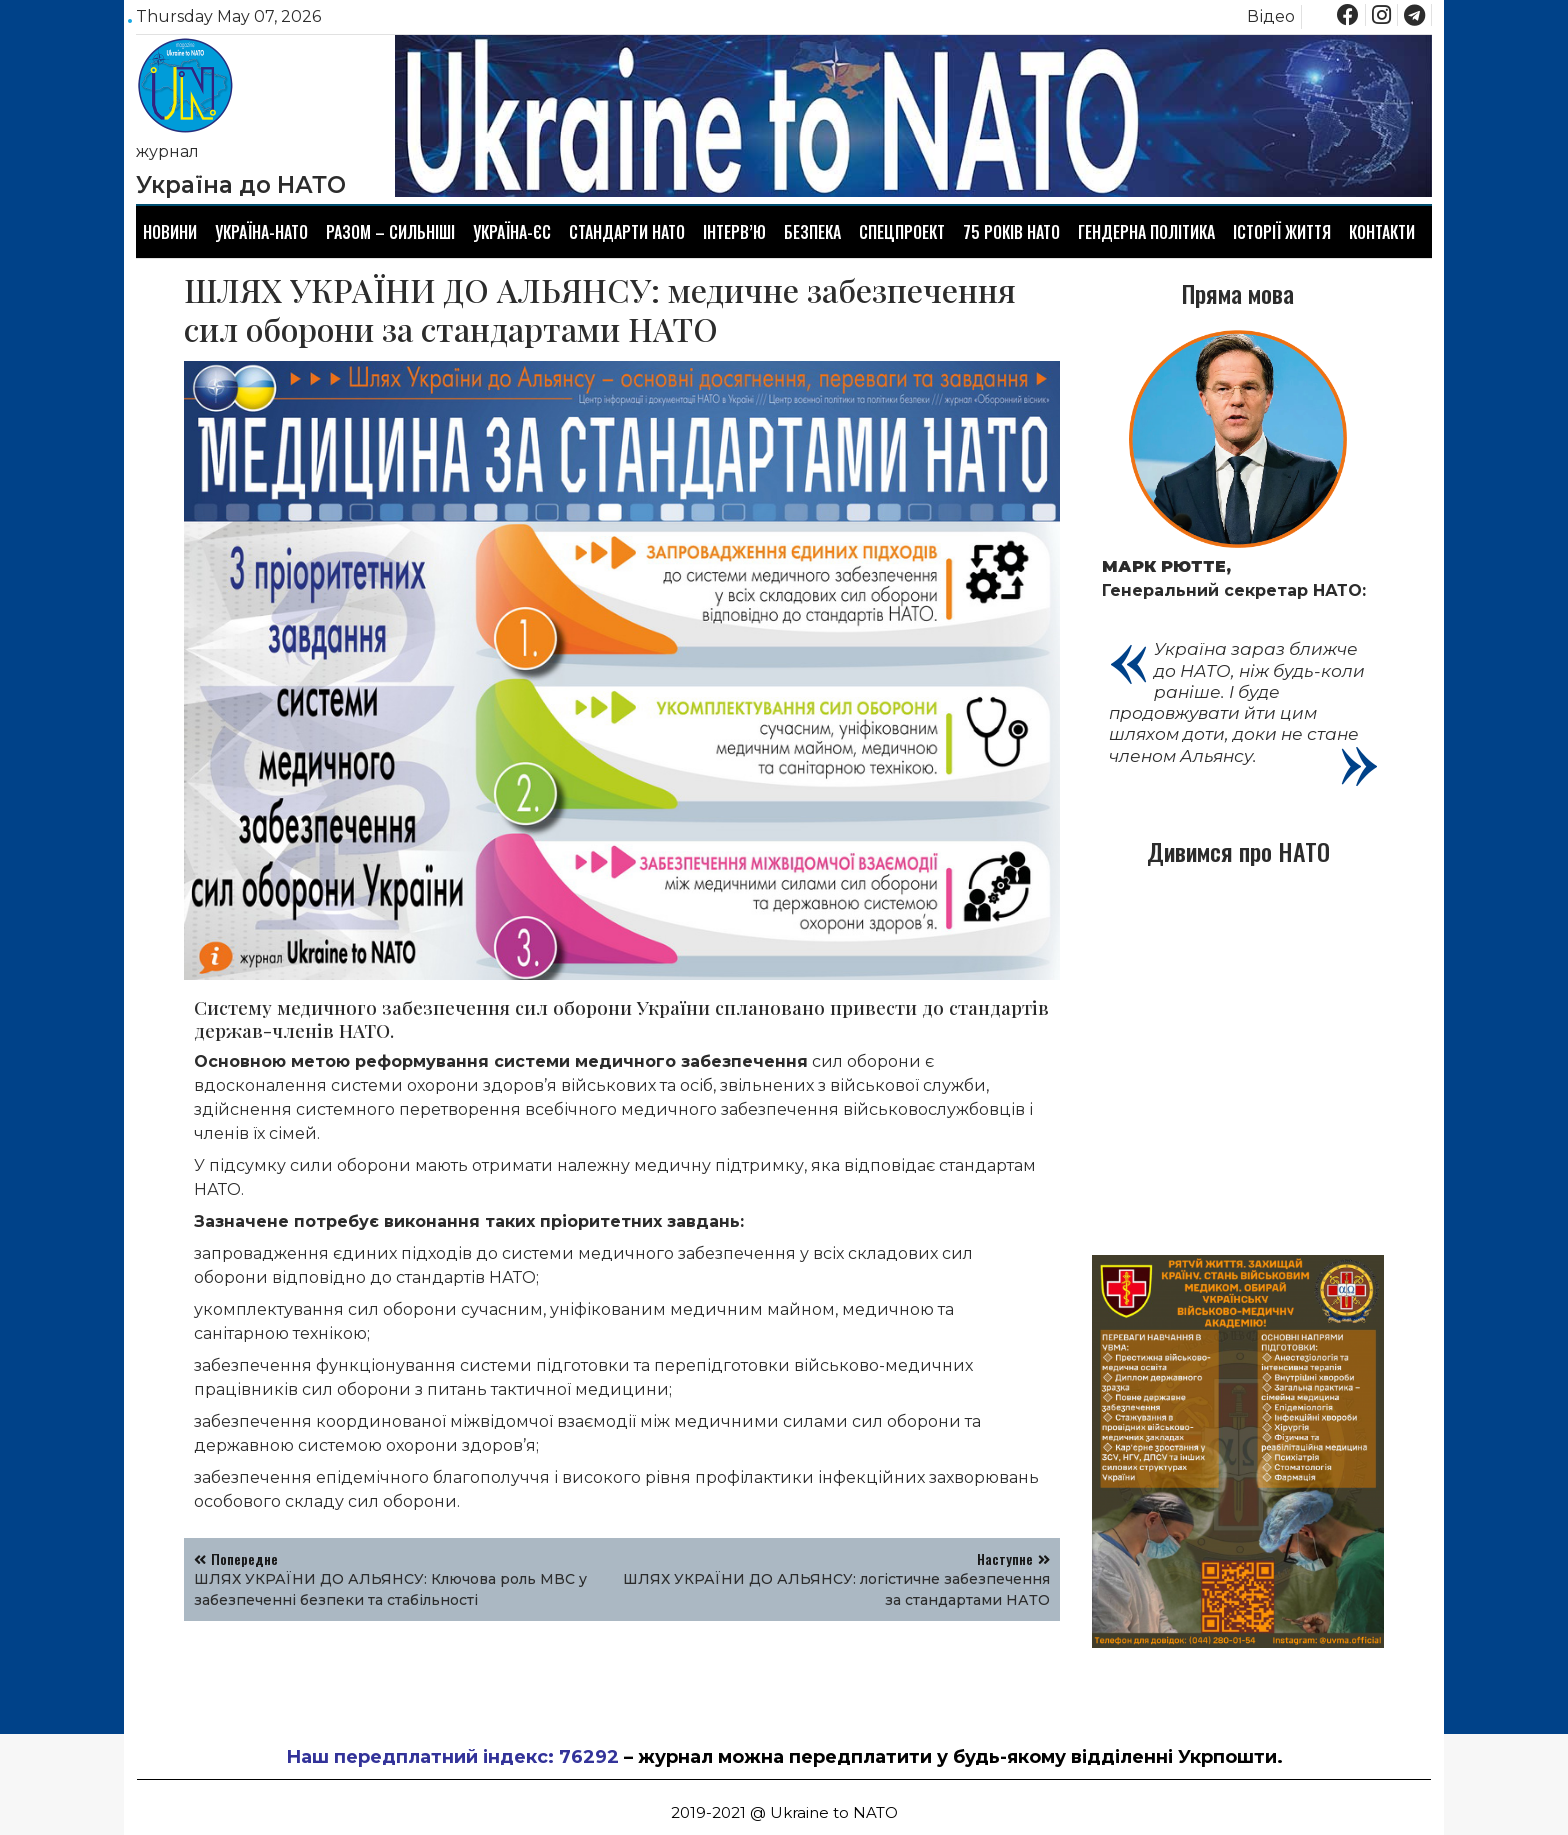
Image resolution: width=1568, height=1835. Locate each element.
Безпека (812, 232)
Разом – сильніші (390, 232)
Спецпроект (902, 232)
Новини (170, 232)
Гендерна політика (1146, 232)
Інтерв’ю (734, 232)
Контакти (1382, 232)
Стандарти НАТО (627, 232)
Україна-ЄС (512, 232)
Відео (1271, 16)
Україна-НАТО (261, 232)
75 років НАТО (1011, 232)
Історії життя (1282, 232)
